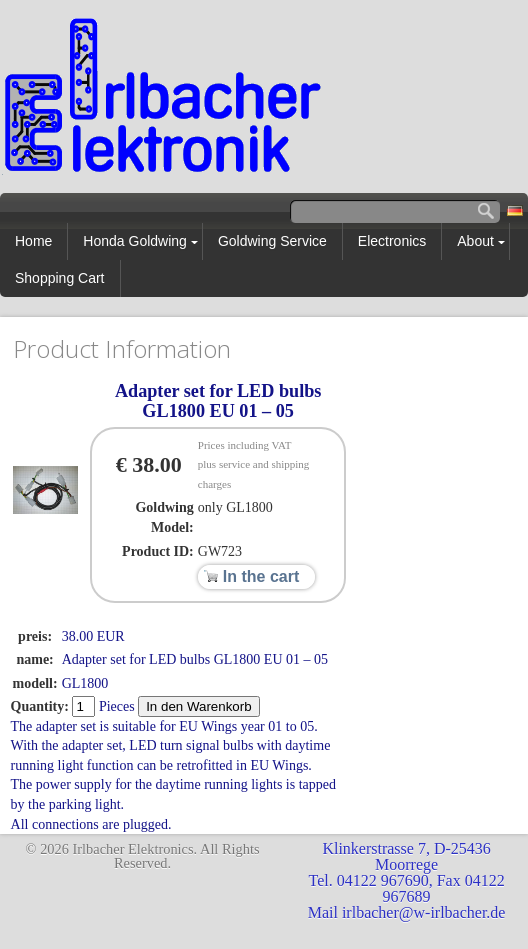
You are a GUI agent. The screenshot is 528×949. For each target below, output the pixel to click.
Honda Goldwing (135, 241)
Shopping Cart (60, 278)
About (475, 241)
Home (33, 241)
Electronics (392, 241)
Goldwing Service (272, 241)
